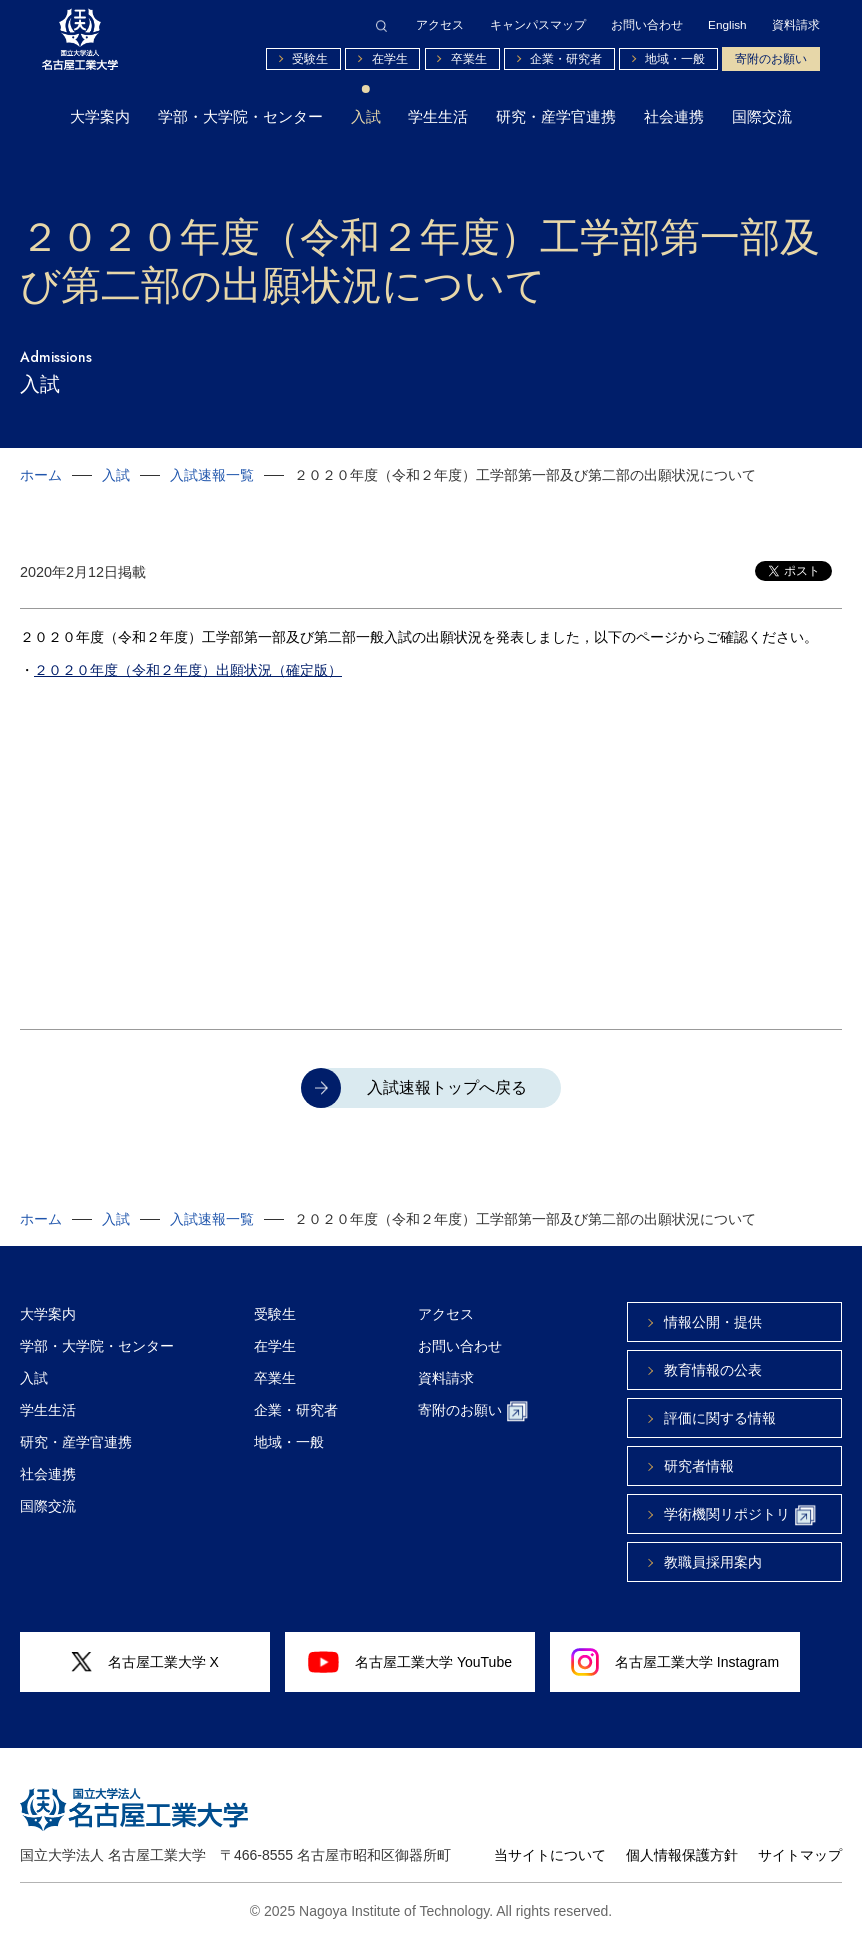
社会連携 (674, 117)
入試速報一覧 (212, 475)
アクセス (440, 25)
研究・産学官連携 (556, 117)
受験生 (310, 58)
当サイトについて (550, 1855)
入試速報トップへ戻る (447, 1087)
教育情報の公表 (713, 1370)
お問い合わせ (647, 25)
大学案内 (100, 117)
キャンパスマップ (538, 25)
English (727, 25)
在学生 (390, 58)
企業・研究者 (566, 58)
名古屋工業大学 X (145, 1662)
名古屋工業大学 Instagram (675, 1662)
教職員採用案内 (713, 1562)
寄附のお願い (771, 58)
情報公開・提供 (713, 1322)
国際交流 (762, 117)
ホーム (41, 475)
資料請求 (796, 25)
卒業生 (469, 58)
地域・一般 (675, 58)
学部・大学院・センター (240, 117)
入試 (366, 117)
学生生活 (438, 117)
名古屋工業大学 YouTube (410, 1662)
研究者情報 (699, 1466)
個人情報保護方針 (682, 1855)
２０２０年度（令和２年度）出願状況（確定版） (188, 670)
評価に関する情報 (720, 1418)
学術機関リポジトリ (740, 1515)
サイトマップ (800, 1855)
